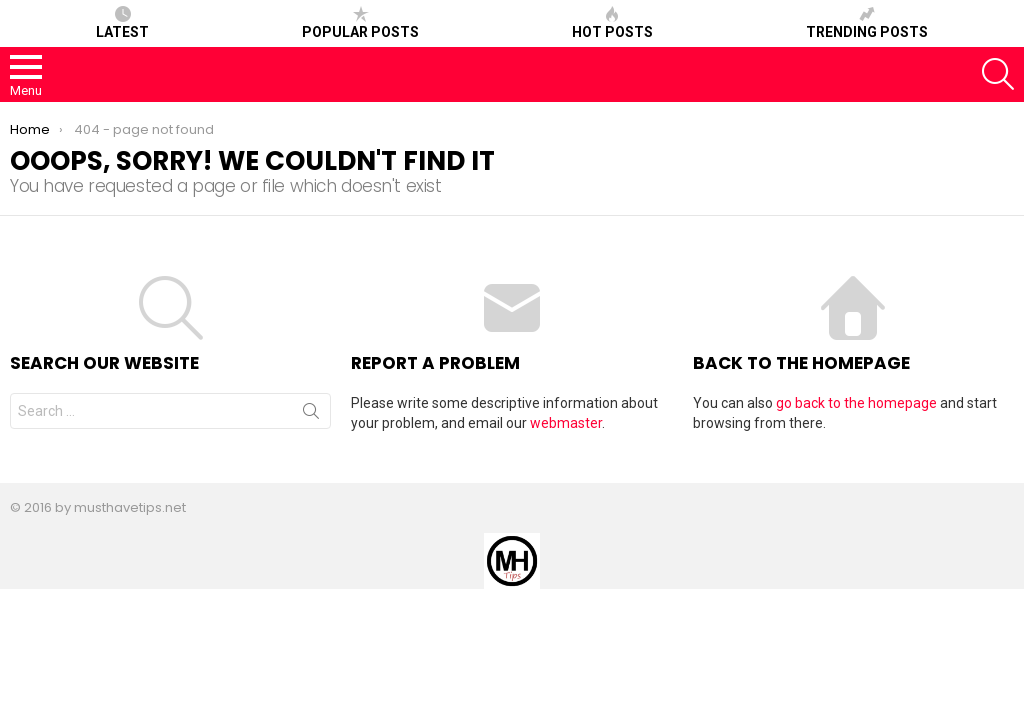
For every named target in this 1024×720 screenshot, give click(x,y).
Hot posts (612, 23)
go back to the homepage (856, 403)
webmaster (566, 423)
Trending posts (867, 23)
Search (311, 415)
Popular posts (360, 23)
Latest (122, 23)
